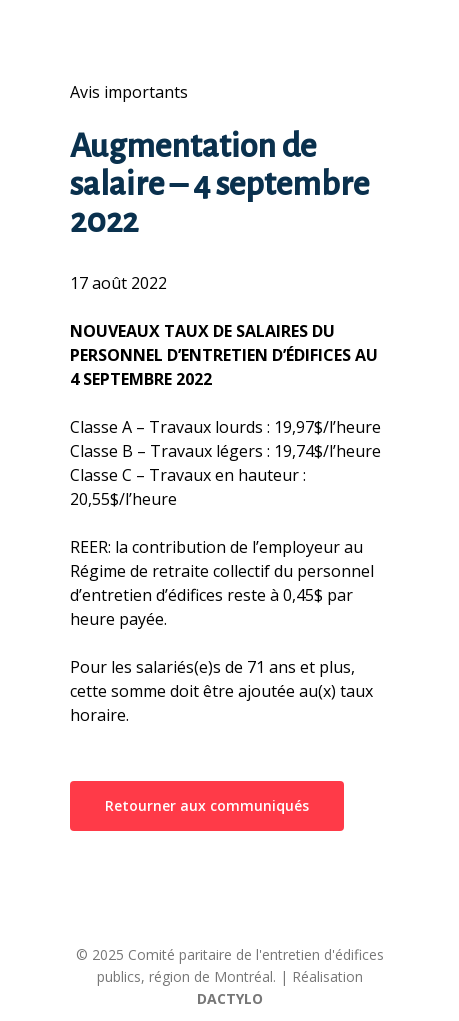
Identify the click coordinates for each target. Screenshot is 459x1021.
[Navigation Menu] (81, 24)
